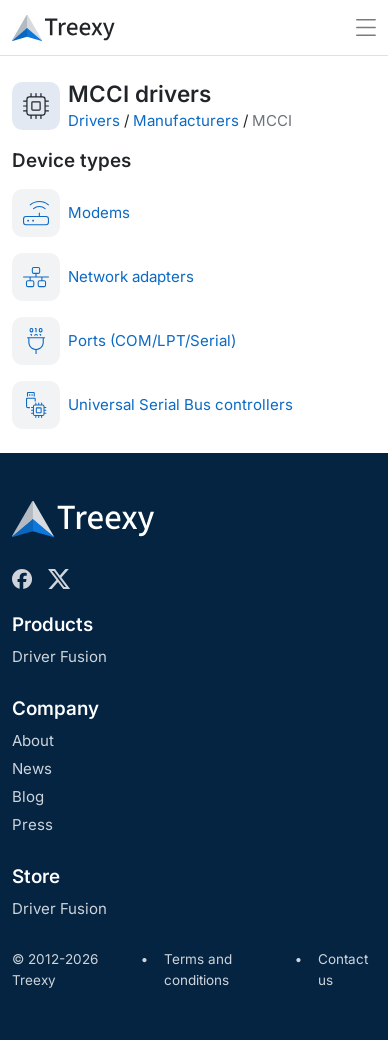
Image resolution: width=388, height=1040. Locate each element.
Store (36, 876)
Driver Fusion (59, 656)
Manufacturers (186, 120)
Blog (28, 796)
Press (32, 824)
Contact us (343, 970)
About (33, 740)
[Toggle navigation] (366, 27)
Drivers (94, 120)
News (32, 768)
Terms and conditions (198, 970)
